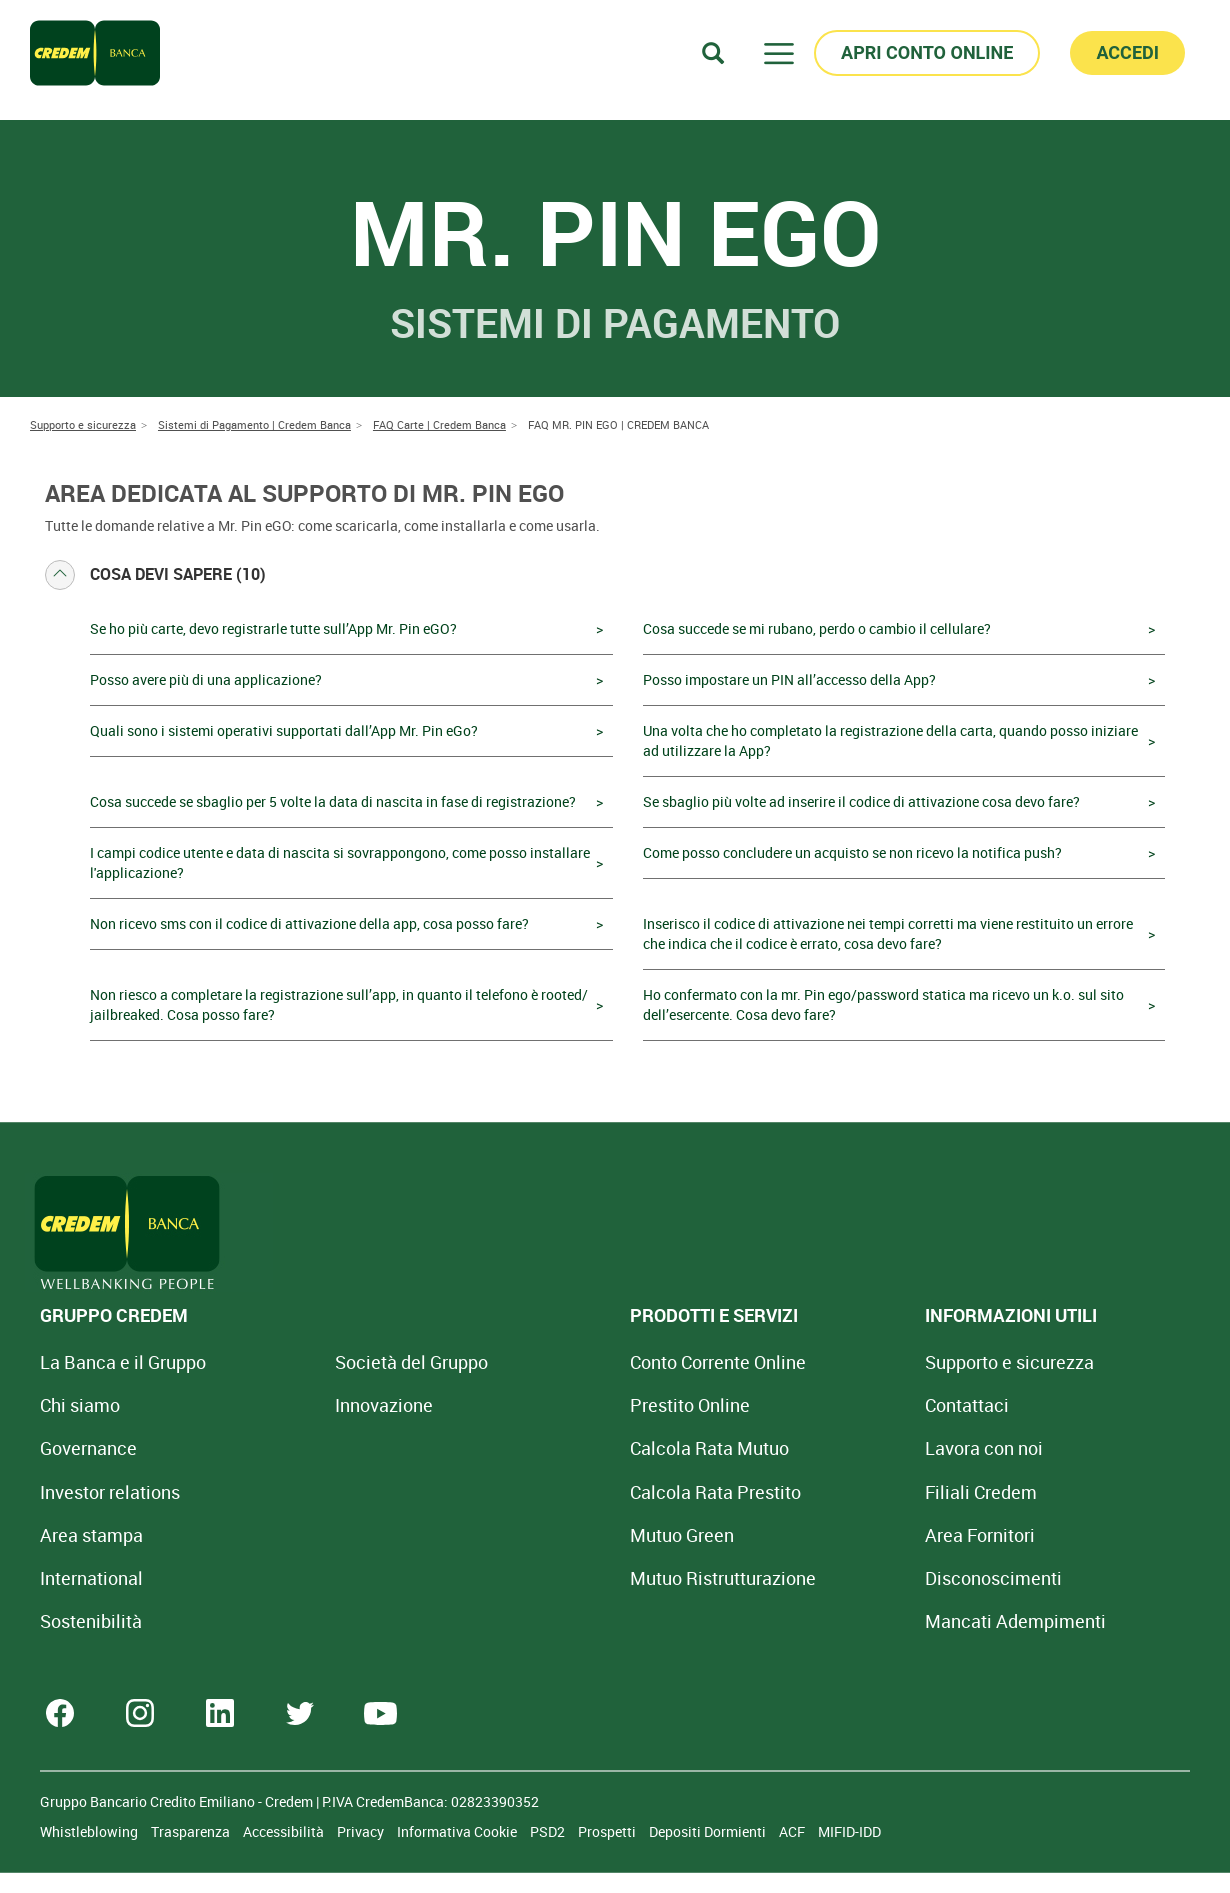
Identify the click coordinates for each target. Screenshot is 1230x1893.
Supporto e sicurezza (832, 1362)
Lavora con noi (807, 1448)
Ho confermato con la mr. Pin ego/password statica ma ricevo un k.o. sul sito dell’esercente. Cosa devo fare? (883, 1004)
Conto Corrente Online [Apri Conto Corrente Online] (600, 1362)
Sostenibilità (91, 1621)
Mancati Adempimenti (838, 1621)
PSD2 (549, 1831)
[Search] (713, 52)
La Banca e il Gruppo (123, 1362)
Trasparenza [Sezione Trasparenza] (192, 1831)
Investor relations (110, 1492)
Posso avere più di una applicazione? (206, 679)
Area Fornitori (803, 1535)
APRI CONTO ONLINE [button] (927, 52)
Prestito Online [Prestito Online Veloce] (572, 1405)
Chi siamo (80, 1405)
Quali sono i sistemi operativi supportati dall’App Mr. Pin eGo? (284, 730)
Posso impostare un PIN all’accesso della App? (789, 679)
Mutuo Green (564, 1535)
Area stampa (91, 1535)
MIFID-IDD (849, 1831)
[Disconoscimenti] (816, 1578)
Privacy (362, 1831)
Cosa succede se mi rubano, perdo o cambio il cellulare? (817, 628)
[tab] (615, 575)
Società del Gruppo (352, 1362)
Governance (88, 1448)
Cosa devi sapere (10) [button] (155, 575)
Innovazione (325, 1405)
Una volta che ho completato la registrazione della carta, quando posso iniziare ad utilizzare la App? (890, 740)
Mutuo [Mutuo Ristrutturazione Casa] (605, 1578)
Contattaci (790, 1405)
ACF (793, 1831)
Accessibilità (285, 1831)
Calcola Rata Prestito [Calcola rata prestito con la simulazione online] (597, 1492)
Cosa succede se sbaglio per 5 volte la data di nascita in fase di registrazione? (333, 801)
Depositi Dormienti (709, 1831)
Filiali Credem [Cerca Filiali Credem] (804, 1492)
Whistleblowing (90, 1831)
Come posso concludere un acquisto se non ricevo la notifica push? (852, 852)
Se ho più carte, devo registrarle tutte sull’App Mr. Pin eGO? (273, 628)
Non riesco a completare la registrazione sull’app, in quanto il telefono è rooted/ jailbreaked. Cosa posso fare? (339, 1004)
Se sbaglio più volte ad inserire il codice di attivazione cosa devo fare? (861, 801)
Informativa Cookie (458, 1831)
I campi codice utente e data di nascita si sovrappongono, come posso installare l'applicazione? (340, 862)
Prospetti (608, 1831)
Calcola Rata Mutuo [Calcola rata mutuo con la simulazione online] (591, 1448)
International (91, 1578)
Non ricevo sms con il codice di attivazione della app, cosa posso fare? (309, 923)
